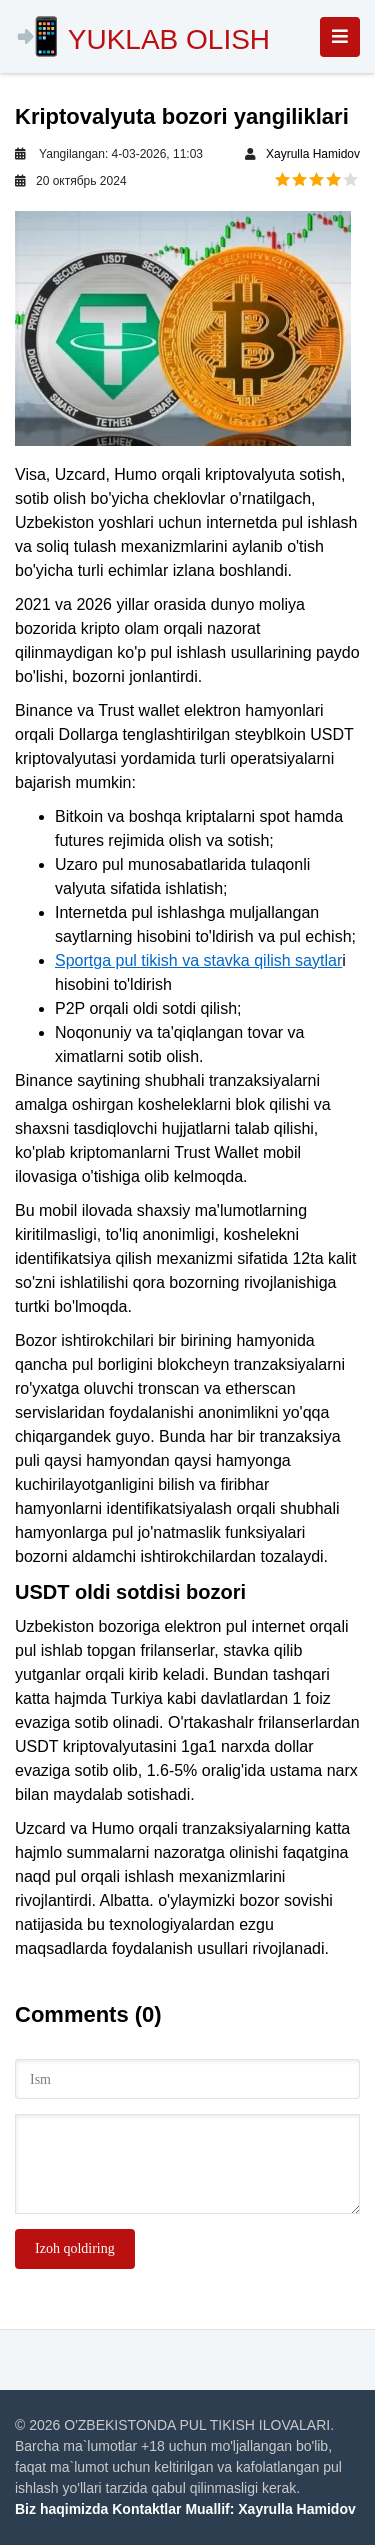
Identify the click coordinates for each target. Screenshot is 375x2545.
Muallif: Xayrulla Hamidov (270, 2509)
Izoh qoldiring (75, 2248)
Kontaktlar (146, 2509)
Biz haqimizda (61, 2509)
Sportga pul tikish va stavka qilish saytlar (198, 960)
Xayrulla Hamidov (313, 154)
